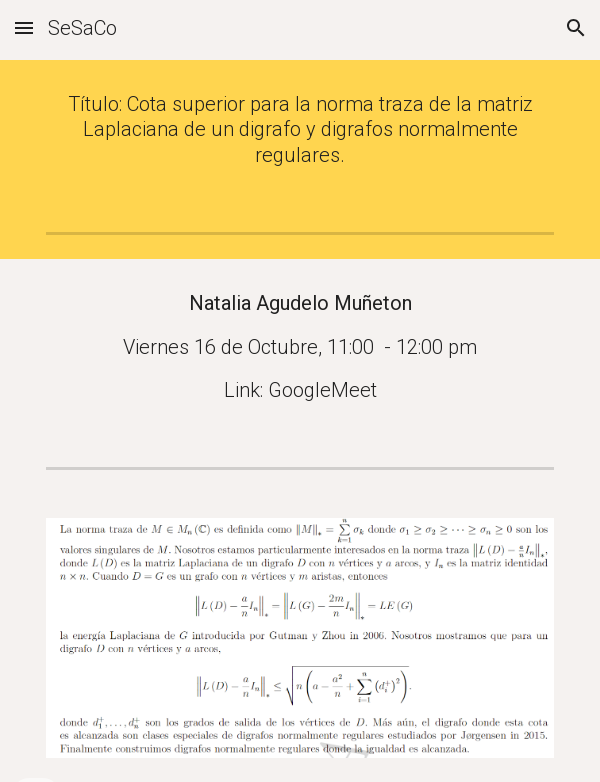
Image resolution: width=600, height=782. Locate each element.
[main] (299, 130)
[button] (24, 27)
